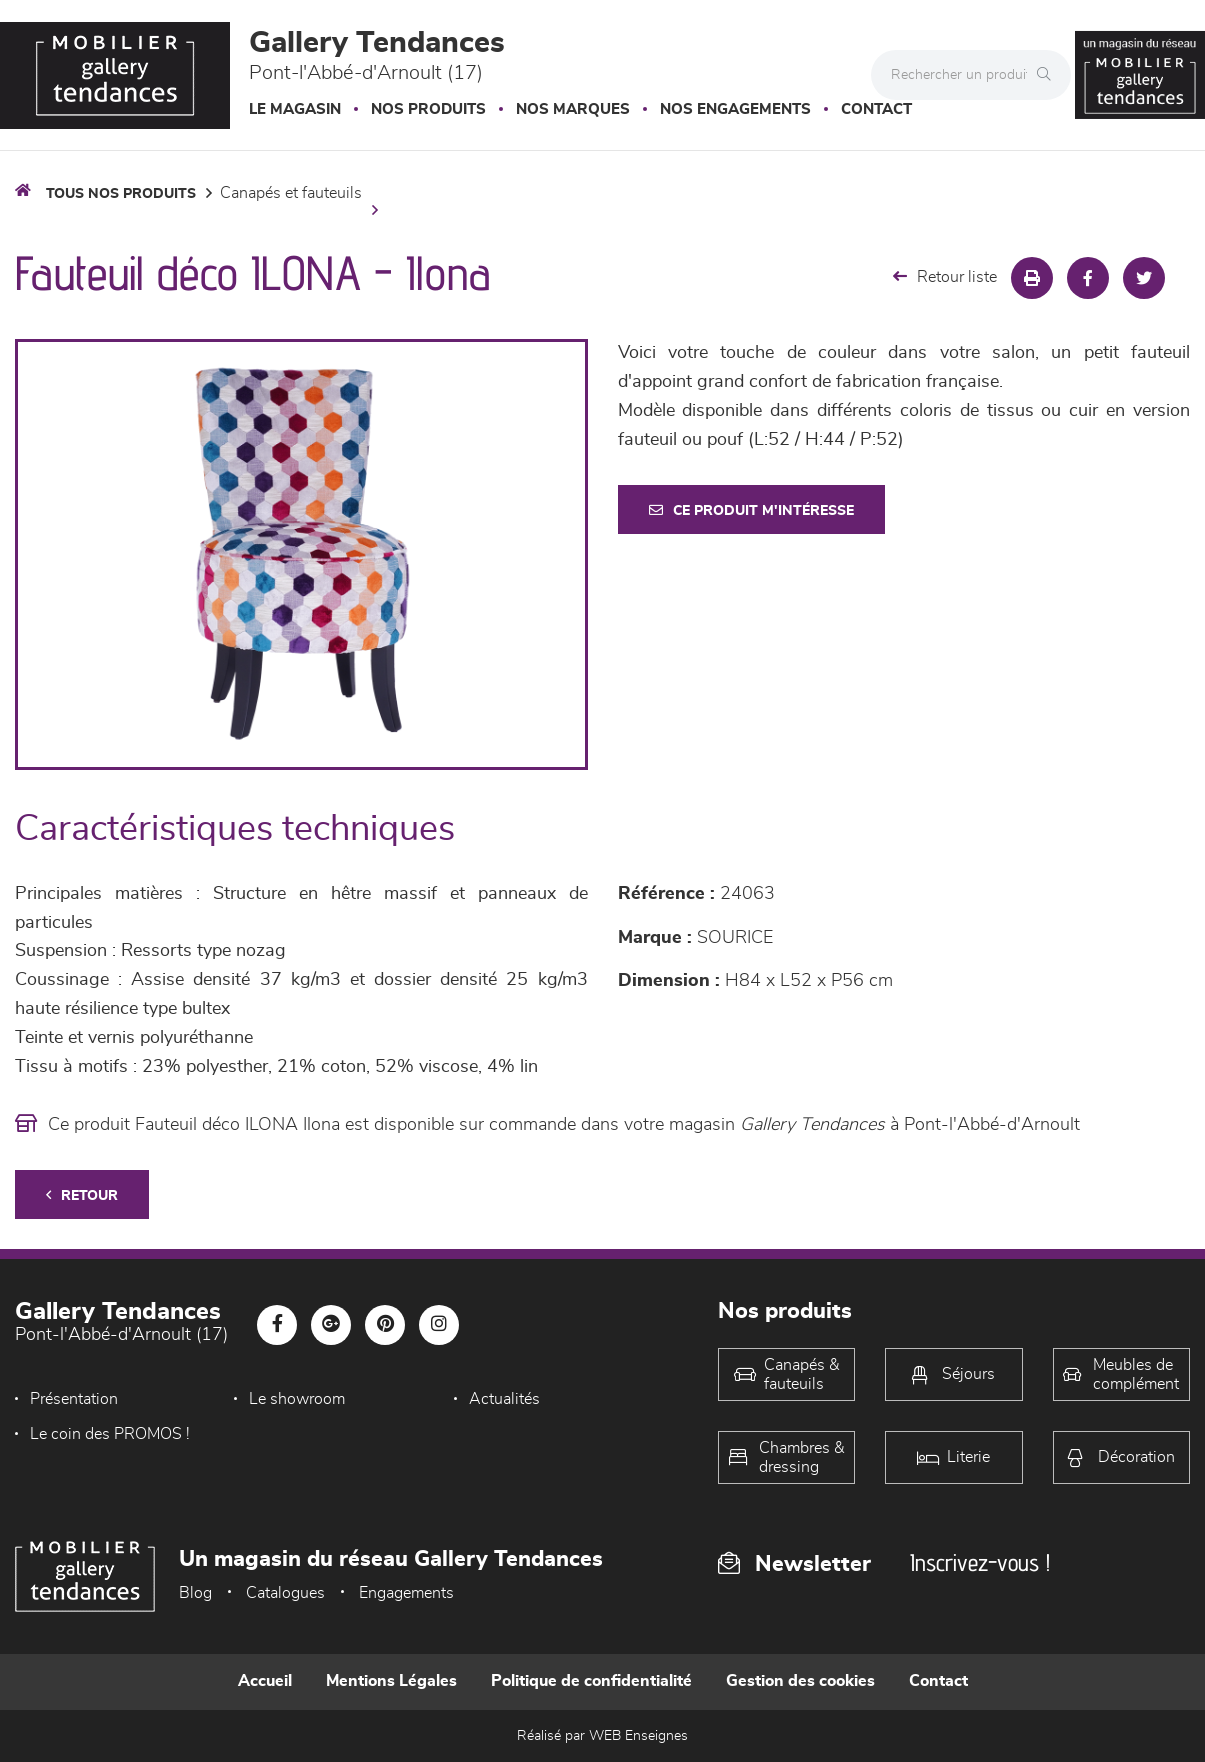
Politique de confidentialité (591, 1681)
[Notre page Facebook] (277, 1325)
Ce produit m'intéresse (751, 510)
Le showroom (297, 1399)
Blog (195, 1593)
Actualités (504, 1399)
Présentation (74, 1399)
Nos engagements (735, 109)
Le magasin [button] (295, 109)
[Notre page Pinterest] (385, 1325)
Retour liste (945, 276)
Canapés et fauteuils (291, 193)
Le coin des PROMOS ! (110, 1434)
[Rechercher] (1049, 75)
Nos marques (573, 109)
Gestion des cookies (800, 1681)
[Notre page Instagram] (439, 1325)
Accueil (265, 1681)
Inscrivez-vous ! (980, 1562)
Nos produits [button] (428, 109)
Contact (876, 109)
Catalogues (285, 1593)
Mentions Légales (391, 1681)
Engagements (406, 1593)
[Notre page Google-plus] (331, 1325)
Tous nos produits (121, 194)
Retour (82, 1195)
